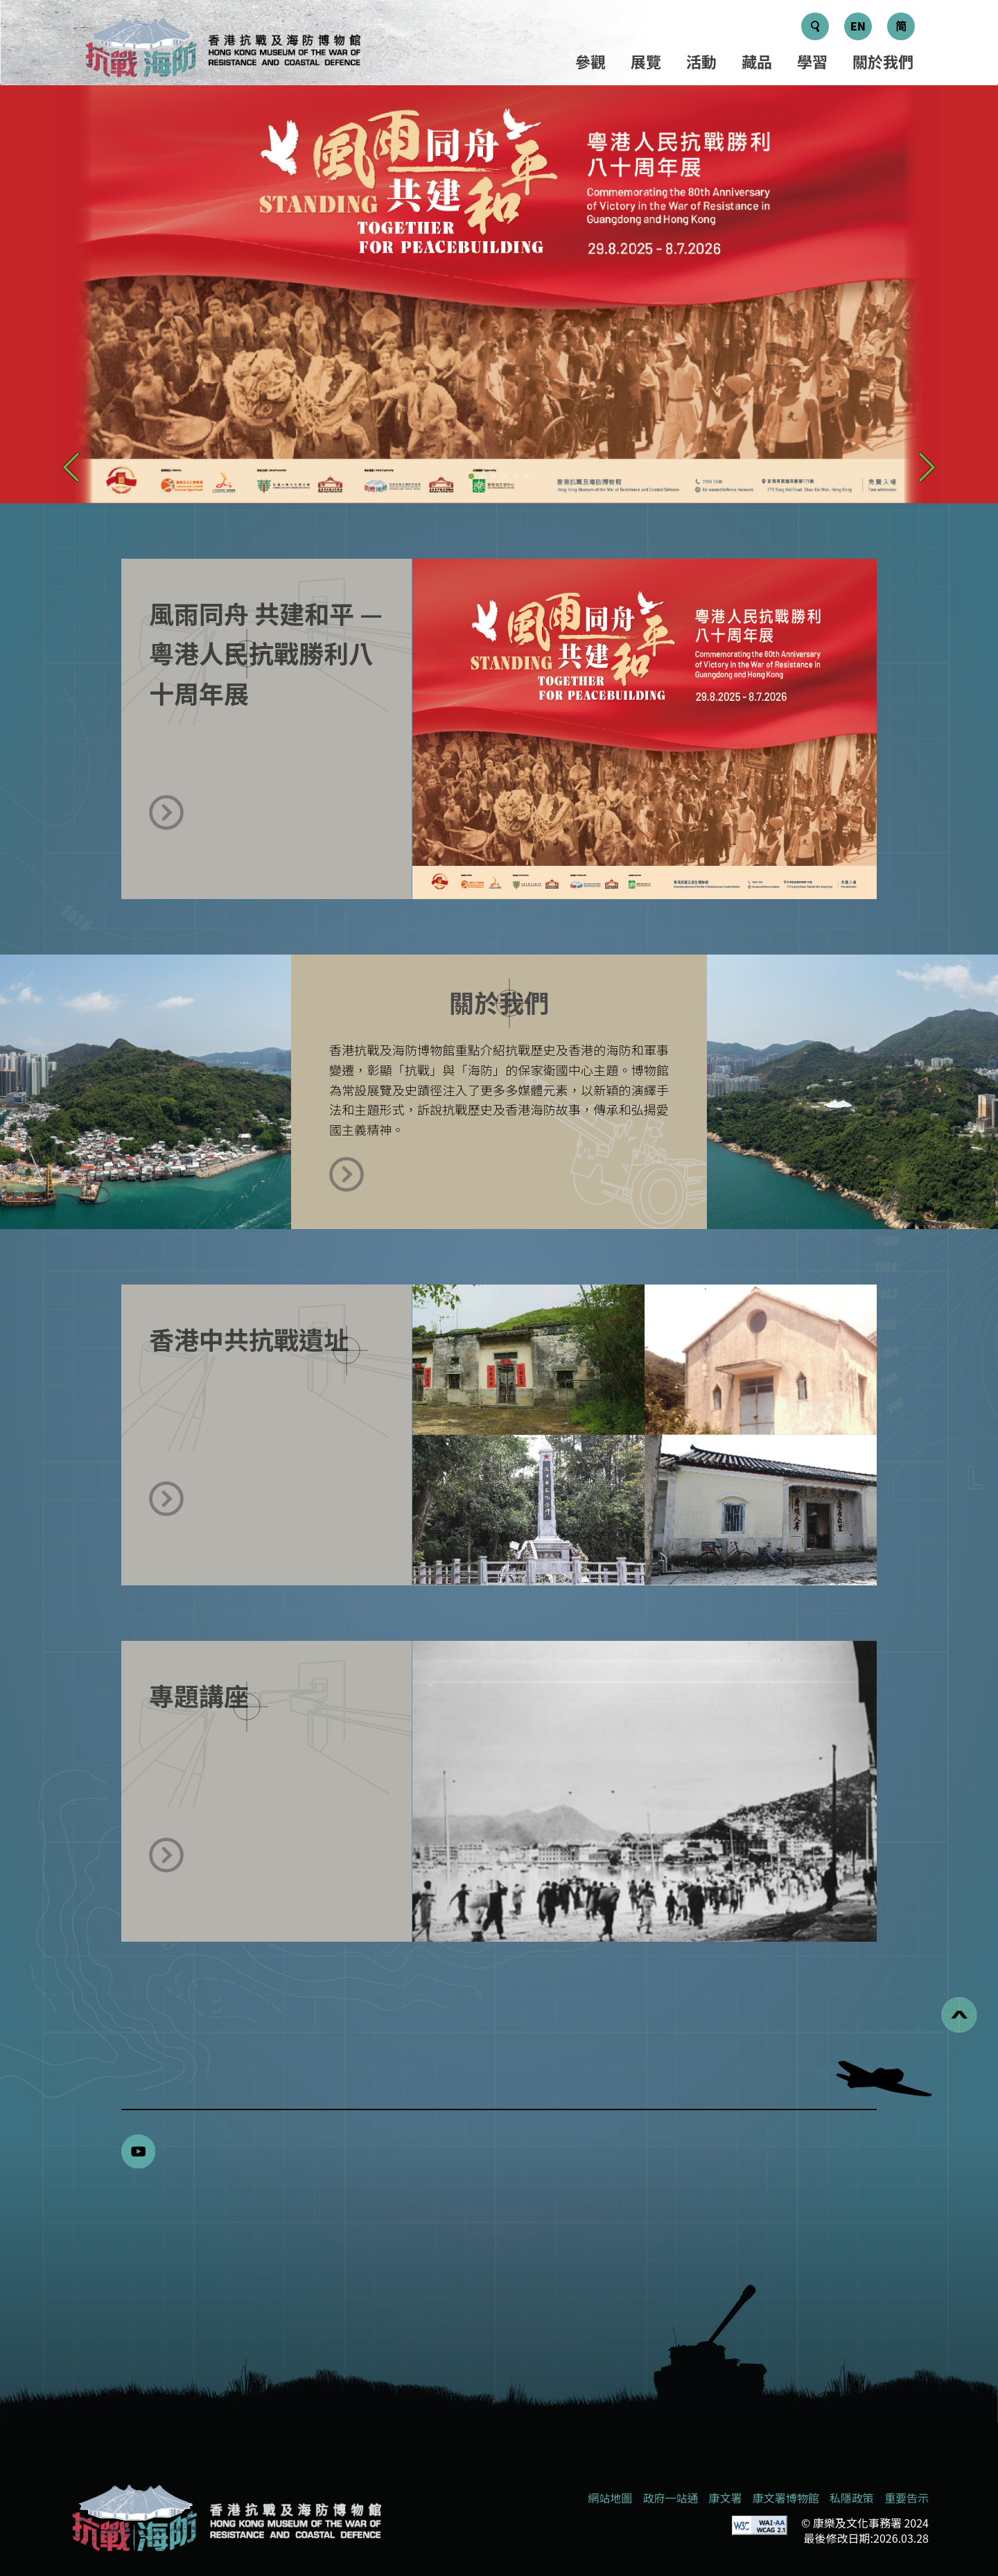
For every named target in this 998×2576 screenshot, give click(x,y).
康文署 (725, 2497)
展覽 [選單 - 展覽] (646, 61)
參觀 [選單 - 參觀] (590, 61)
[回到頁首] (959, 2015)
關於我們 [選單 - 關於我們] (882, 61)
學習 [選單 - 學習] (812, 61)
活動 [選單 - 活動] (701, 61)
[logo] (221, 49)
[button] (71, 467)
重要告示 (906, 2497)
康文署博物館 (786, 2497)
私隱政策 (852, 2497)
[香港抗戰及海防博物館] (225, 2518)
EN (858, 25)
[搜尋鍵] (815, 26)
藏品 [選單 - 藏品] (757, 61)
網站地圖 (610, 2497)
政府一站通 (670, 2497)
